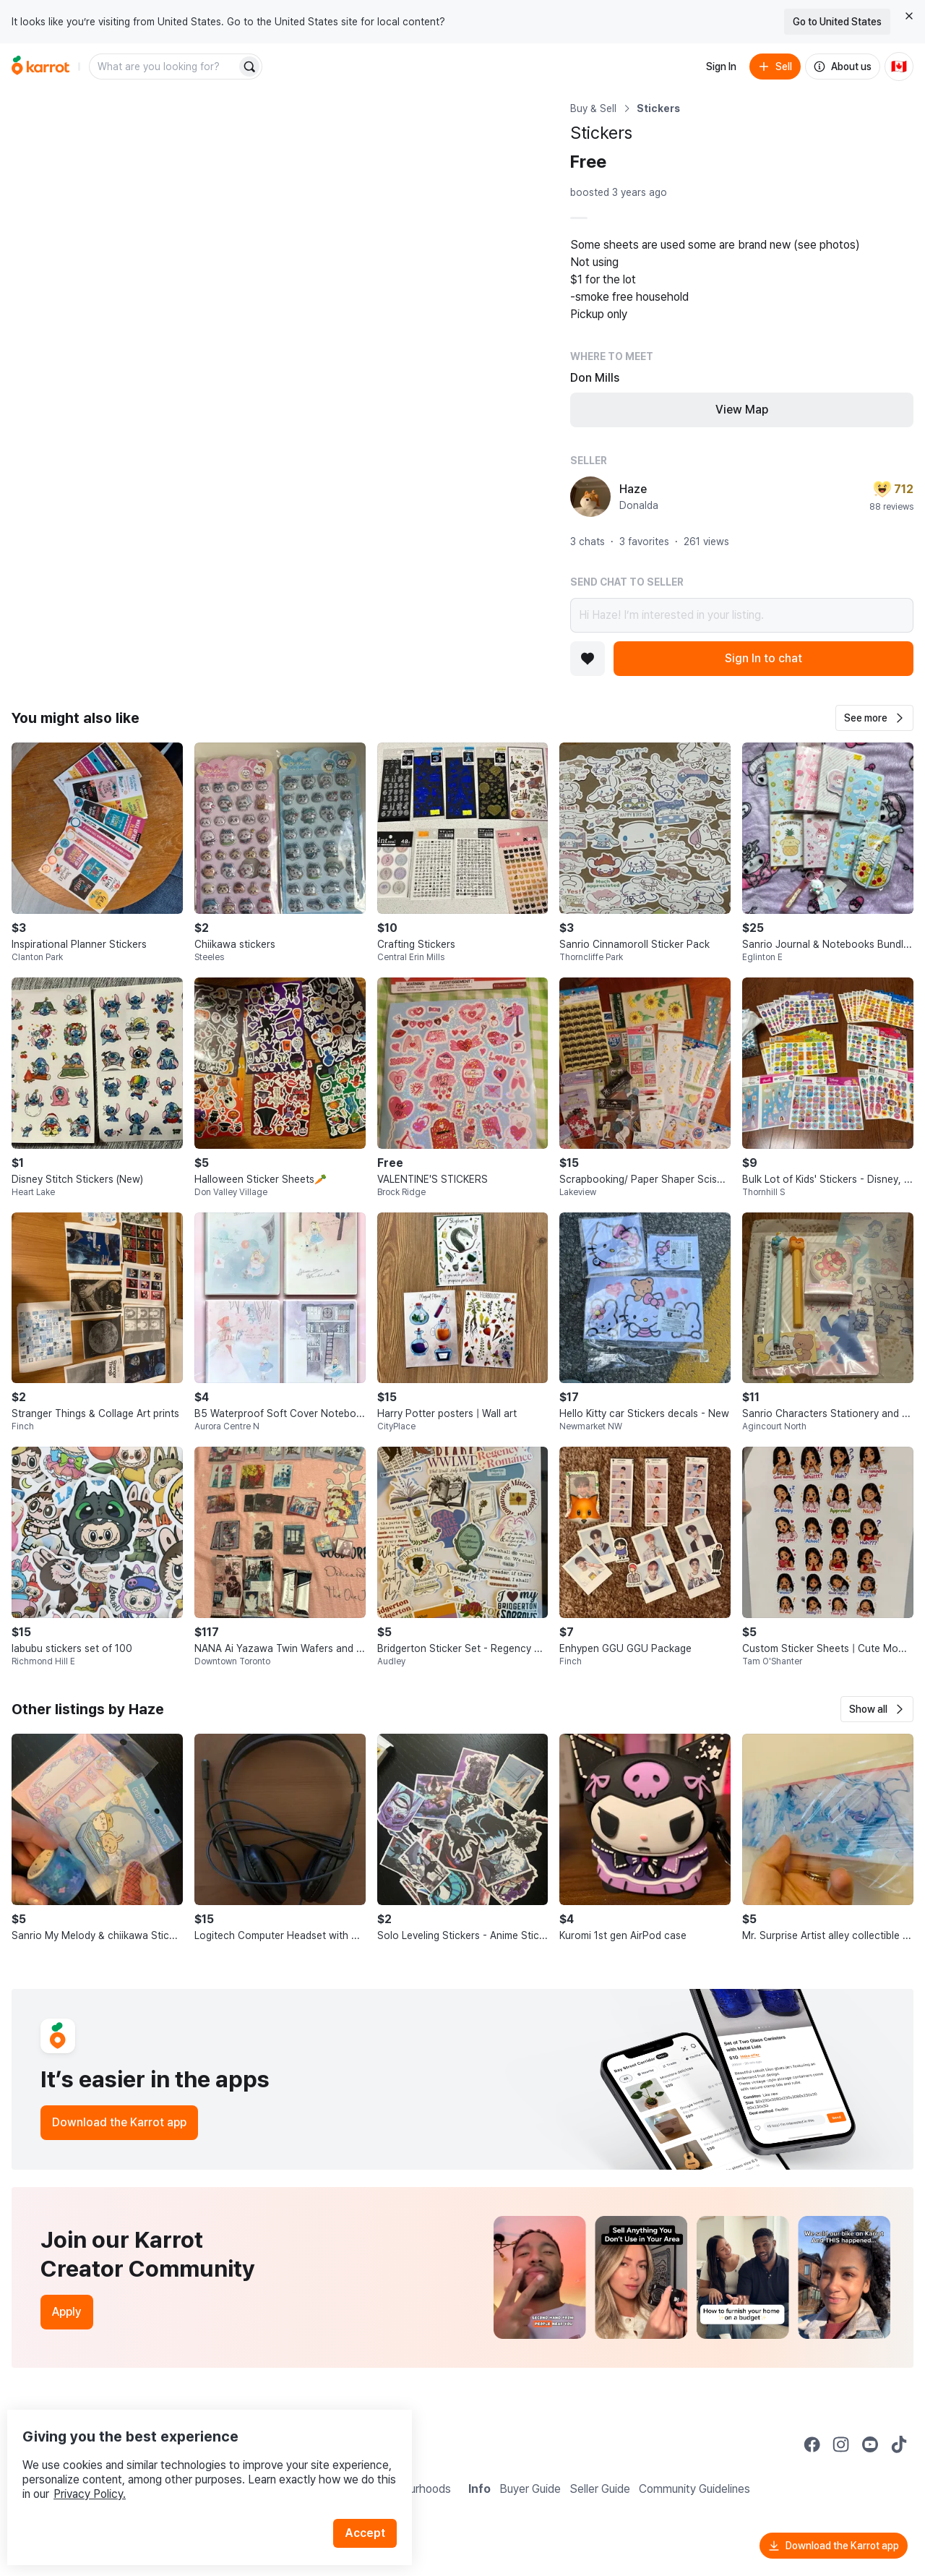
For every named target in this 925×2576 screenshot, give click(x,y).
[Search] (249, 66)
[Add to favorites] (587, 658)
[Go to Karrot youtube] (870, 2444)
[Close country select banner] (909, 16)
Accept (373, 2503)
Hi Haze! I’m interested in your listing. (741, 615)
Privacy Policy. (194, 2464)
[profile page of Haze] (590, 496)
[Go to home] (40, 66)
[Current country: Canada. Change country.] (899, 66)
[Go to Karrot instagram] (841, 2444)
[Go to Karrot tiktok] (899, 2444)
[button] (874, 718)
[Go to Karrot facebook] (812, 2444)
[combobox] (164, 67)
